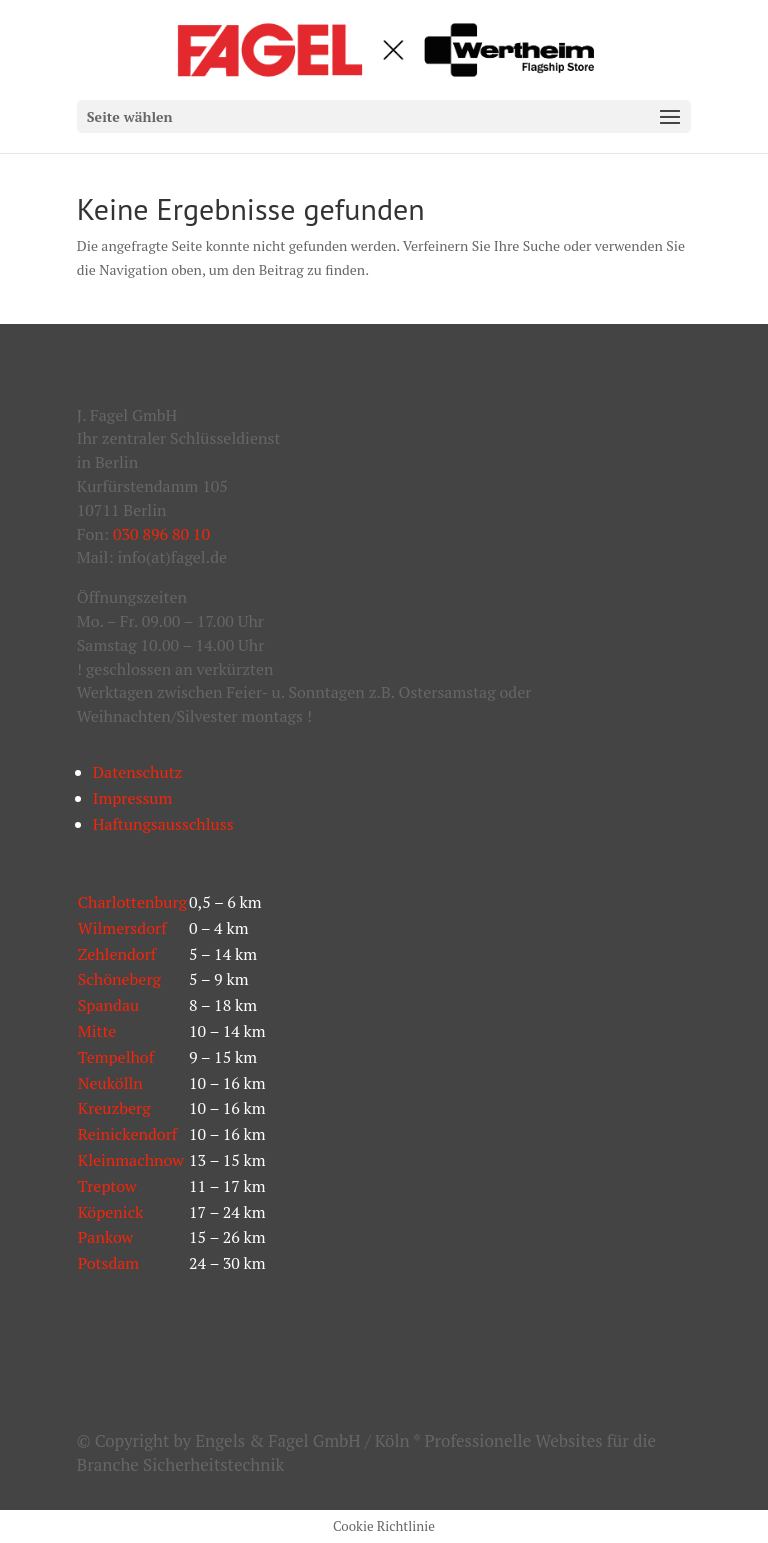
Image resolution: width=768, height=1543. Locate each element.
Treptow (107, 1186)
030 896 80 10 (161, 534)
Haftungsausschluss (163, 824)
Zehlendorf (117, 954)
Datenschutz (138, 772)
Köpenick (111, 1212)
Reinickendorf (128, 1134)
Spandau (108, 1005)
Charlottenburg (132, 902)
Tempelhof (116, 1057)
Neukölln (110, 1083)
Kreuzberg (114, 1108)
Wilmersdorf (122, 928)
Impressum (133, 798)
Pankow (105, 1237)
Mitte (97, 1031)
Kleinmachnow (131, 1160)
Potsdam (108, 1263)
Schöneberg (119, 979)
